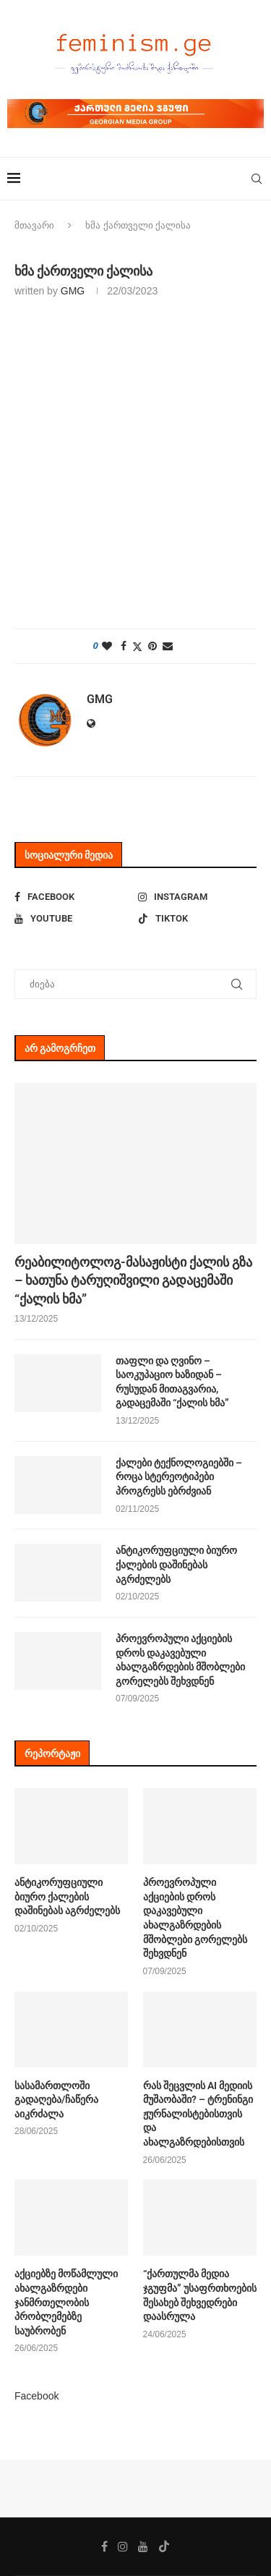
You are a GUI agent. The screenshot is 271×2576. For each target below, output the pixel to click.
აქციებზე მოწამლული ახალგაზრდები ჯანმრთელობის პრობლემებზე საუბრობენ (66, 2302)
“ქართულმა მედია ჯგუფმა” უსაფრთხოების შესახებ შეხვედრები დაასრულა (200, 2295)
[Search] (256, 179)
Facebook (36, 2396)
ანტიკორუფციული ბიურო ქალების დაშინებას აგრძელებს (176, 1564)
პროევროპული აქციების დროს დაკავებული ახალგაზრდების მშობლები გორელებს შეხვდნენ (180, 1660)
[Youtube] (73, 918)
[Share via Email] (168, 646)
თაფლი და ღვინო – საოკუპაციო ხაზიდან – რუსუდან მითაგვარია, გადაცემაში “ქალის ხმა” (172, 1382)
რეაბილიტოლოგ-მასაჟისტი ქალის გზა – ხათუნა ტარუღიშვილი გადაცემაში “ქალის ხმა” (133, 1280)
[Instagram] (197, 897)
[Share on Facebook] (123, 646)
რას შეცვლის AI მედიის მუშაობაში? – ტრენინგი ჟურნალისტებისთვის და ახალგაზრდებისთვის (198, 2114)
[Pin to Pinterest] (152, 646)
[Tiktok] (197, 918)
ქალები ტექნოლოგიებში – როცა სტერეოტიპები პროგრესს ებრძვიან (179, 1477)
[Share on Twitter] (137, 646)
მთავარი (34, 225)
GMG (73, 291)
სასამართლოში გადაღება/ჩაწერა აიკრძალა (56, 2100)
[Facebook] (73, 897)
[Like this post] (107, 646)
